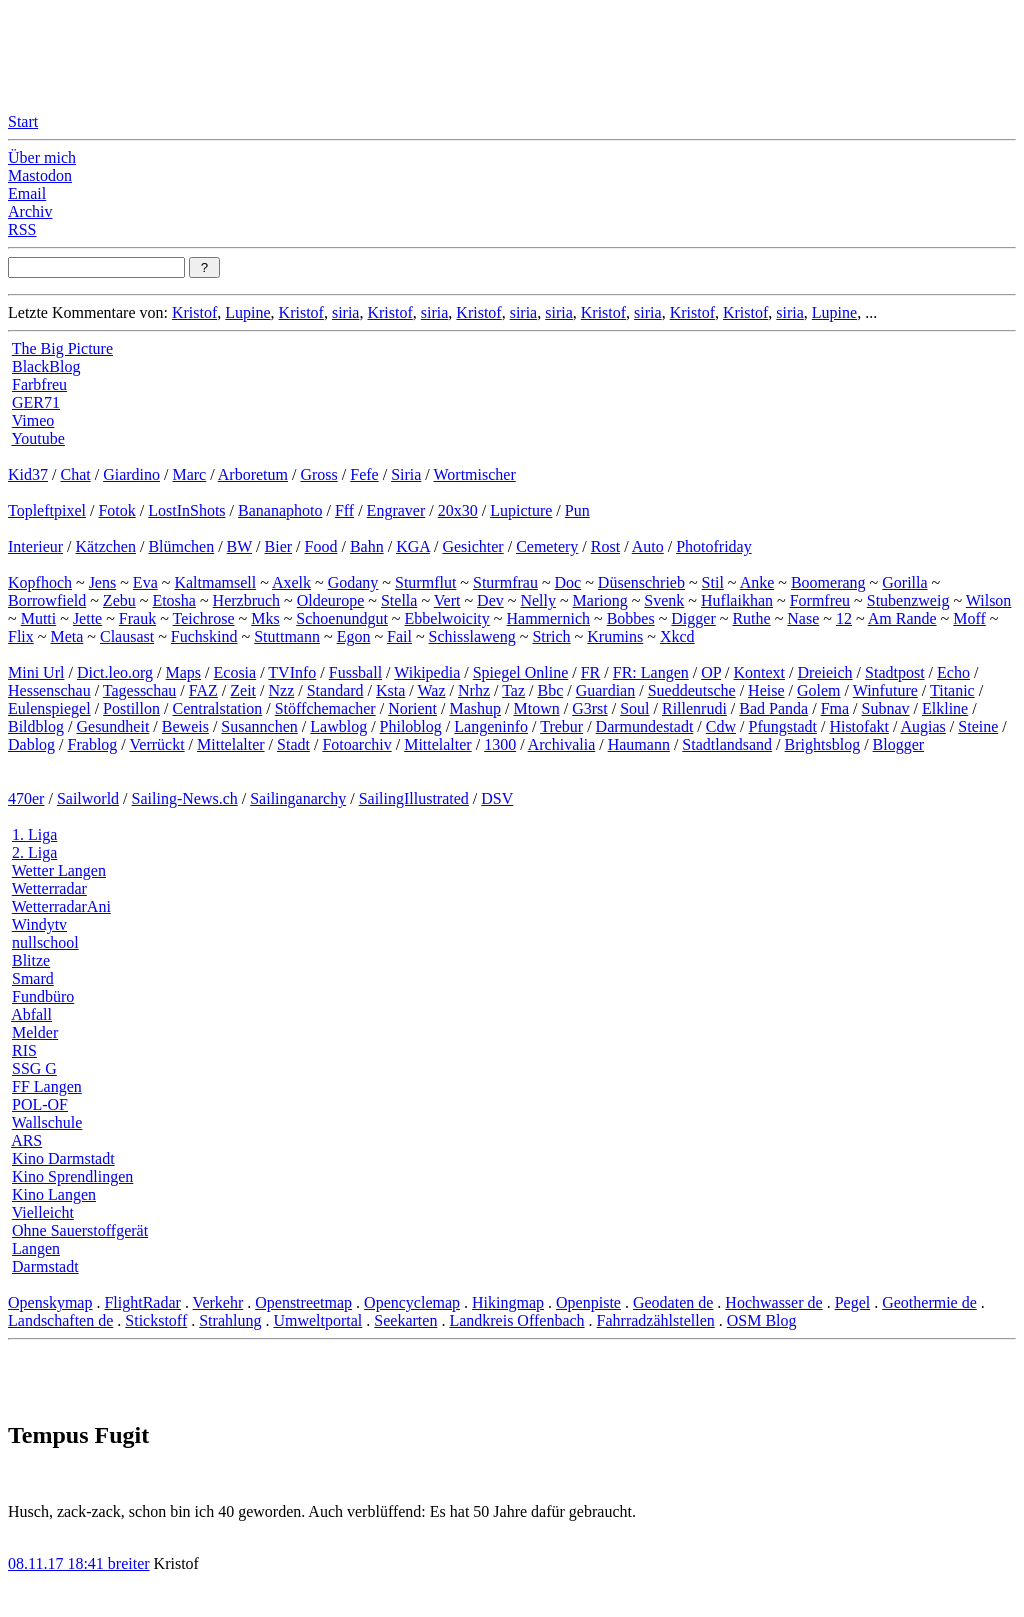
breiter (129, 1563)
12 (844, 618)
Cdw (721, 726)
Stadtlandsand (727, 744)
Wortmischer (475, 474)
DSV (497, 798)
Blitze (31, 960)
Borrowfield (47, 600)
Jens (103, 582)
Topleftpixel (47, 510)
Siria (406, 474)
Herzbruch (247, 600)
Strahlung (230, 1320)
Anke (757, 582)
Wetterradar (49, 888)
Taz (513, 690)
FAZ (203, 690)
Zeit (243, 690)
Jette (87, 618)
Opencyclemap (412, 1302)
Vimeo (33, 420)
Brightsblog (823, 744)
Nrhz (474, 690)
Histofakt (859, 726)
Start (23, 121)
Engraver (396, 510)
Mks (265, 618)
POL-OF (40, 1104)
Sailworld (88, 798)
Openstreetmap (303, 1302)
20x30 (458, 510)
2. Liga (34, 852)
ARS (26, 1140)
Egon (354, 636)
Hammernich (548, 618)
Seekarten (405, 1320)
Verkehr (218, 1302)
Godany (353, 582)
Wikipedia (427, 672)
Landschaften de (60, 1320)
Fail (399, 636)
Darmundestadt (645, 726)
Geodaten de (673, 1302)
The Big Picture (62, 348)
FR (591, 672)
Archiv (30, 211)
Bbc (550, 690)
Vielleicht (43, 1212)
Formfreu (820, 600)
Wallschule (47, 1122)
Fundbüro (43, 996)
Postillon (131, 708)
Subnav (886, 708)
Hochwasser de (773, 1302)
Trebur (561, 726)
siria (346, 312)
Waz (432, 690)
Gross (318, 474)
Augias (923, 726)
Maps (184, 672)
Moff (969, 618)
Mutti (39, 618)
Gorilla (904, 582)
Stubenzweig (908, 600)
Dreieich (825, 672)
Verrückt (157, 744)
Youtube (38, 438)
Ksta (390, 690)
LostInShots (186, 510)
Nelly (538, 600)
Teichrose (204, 618)
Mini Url (36, 672)
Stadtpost (895, 672)
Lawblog (338, 726)
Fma (835, 708)
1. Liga (34, 834)
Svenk (664, 600)
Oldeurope (331, 600)
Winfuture (885, 690)
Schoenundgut (342, 618)
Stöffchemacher (325, 708)
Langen (36, 1248)
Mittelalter (231, 744)
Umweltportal (317, 1320)
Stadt (293, 744)
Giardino (131, 474)
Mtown (536, 708)
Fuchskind (204, 636)
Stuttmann (287, 636)
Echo (953, 672)
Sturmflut (425, 582)
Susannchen (259, 726)
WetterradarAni (61, 906)
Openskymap (50, 1302)
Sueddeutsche (692, 690)
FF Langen (47, 1086)
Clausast (127, 636)
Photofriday (714, 546)
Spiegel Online (521, 672)
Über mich (42, 157)
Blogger (899, 744)
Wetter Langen (59, 870)
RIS (24, 1050)
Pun (577, 510)
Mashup (475, 708)
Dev (490, 600)
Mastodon (40, 175)
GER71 (36, 402)
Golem (819, 690)
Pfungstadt (782, 726)
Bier (279, 546)
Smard (33, 978)
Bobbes (631, 618)
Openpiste (588, 1302)
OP (711, 672)
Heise (766, 690)
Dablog (31, 744)
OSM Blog (762, 1320)
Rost (605, 546)
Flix (21, 636)
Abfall (31, 1014)
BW (239, 546)
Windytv (39, 924)
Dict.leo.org (115, 672)
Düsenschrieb (641, 582)
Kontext (760, 672)
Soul (634, 708)
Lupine (247, 312)
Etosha (174, 600)
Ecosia (235, 672)
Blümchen (181, 546)
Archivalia (562, 744)
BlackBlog (46, 366)
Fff (344, 510)
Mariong (600, 600)
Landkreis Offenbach (516, 1320)
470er (26, 798)
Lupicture (521, 510)
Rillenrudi (694, 708)
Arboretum (253, 474)
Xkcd (677, 636)
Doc (568, 582)
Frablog (93, 744)
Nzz (281, 690)
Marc (189, 474)
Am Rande (902, 618)
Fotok (116, 510)
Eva (145, 582)
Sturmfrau (505, 582)
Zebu (119, 600)
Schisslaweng (472, 636)
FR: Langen (651, 672)
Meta (66, 636)
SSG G (34, 1068)
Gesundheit (112, 726)
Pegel (853, 1302)
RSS (22, 229)
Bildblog (36, 726)
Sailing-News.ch (185, 798)
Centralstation (217, 708)
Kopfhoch (40, 582)
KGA (413, 546)
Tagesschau (140, 690)
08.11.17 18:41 (58, 1563)
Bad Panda (773, 708)
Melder (35, 1032)
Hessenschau (49, 690)
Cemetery (547, 546)
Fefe (364, 474)
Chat (75, 474)
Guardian (606, 690)
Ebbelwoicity (447, 618)
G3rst (590, 708)
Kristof (194, 312)
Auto (648, 546)
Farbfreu (39, 384)
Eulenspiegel (49, 708)
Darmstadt (45, 1266)
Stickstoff (156, 1320)
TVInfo (292, 672)
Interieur (35, 546)
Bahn (367, 546)
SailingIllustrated (414, 798)
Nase (803, 618)
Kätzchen (106, 546)
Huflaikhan (737, 600)
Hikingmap (508, 1302)
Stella (399, 600)
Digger (693, 618)
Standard (335, 690)
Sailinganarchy (298, 798)
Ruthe (751, 618)
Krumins (615, 636)
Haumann (639, 744)
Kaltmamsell (215, 582)
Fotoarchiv (356, 744)
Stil (713, 582)
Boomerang (828, 582)
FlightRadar (142, 1302)
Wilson (989, 600)
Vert (447, 600)
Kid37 (28, 474)
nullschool (45, 942)
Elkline (945, 708)
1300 (500, 744)
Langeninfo (491, 726)
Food (321, 546)
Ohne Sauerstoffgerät (80, 1230)
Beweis (185, 726)
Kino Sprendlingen (72, 1176)
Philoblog (411, 726)
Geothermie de (929, 1302)
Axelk (291, 582)
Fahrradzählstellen (656, 1320)
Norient (412, 708)
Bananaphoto (280, 510)
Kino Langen (54, 1194)
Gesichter (472, 546)
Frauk (137, 618)
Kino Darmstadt (63, 1158)
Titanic (952, 690)
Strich (551, 636)
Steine (978, 726)
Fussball (355, 672)
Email (27, 193)
